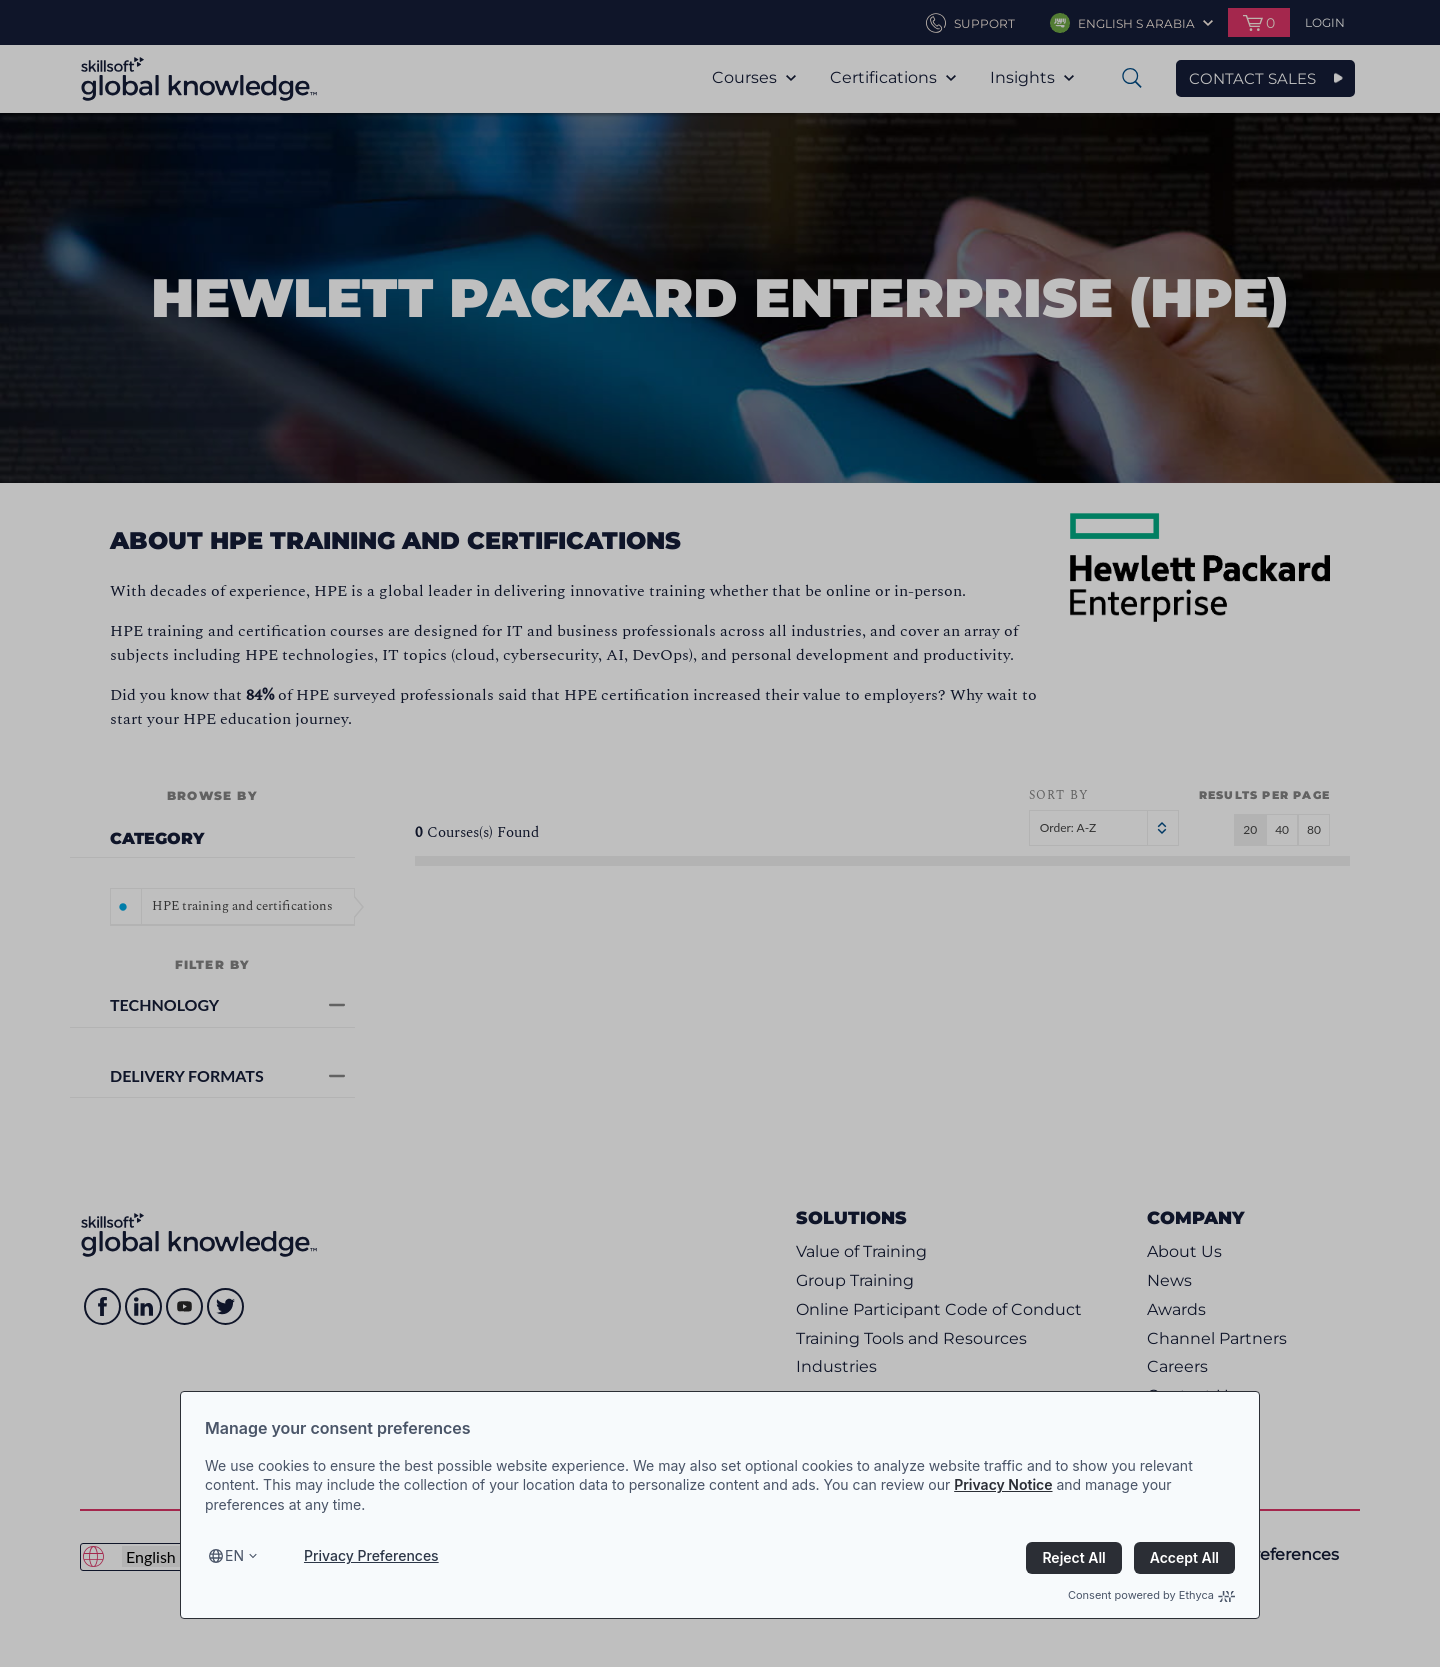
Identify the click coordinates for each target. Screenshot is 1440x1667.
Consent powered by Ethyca (1151, 1595)
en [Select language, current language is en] (234, 1555)
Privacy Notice (1003, 1484)
